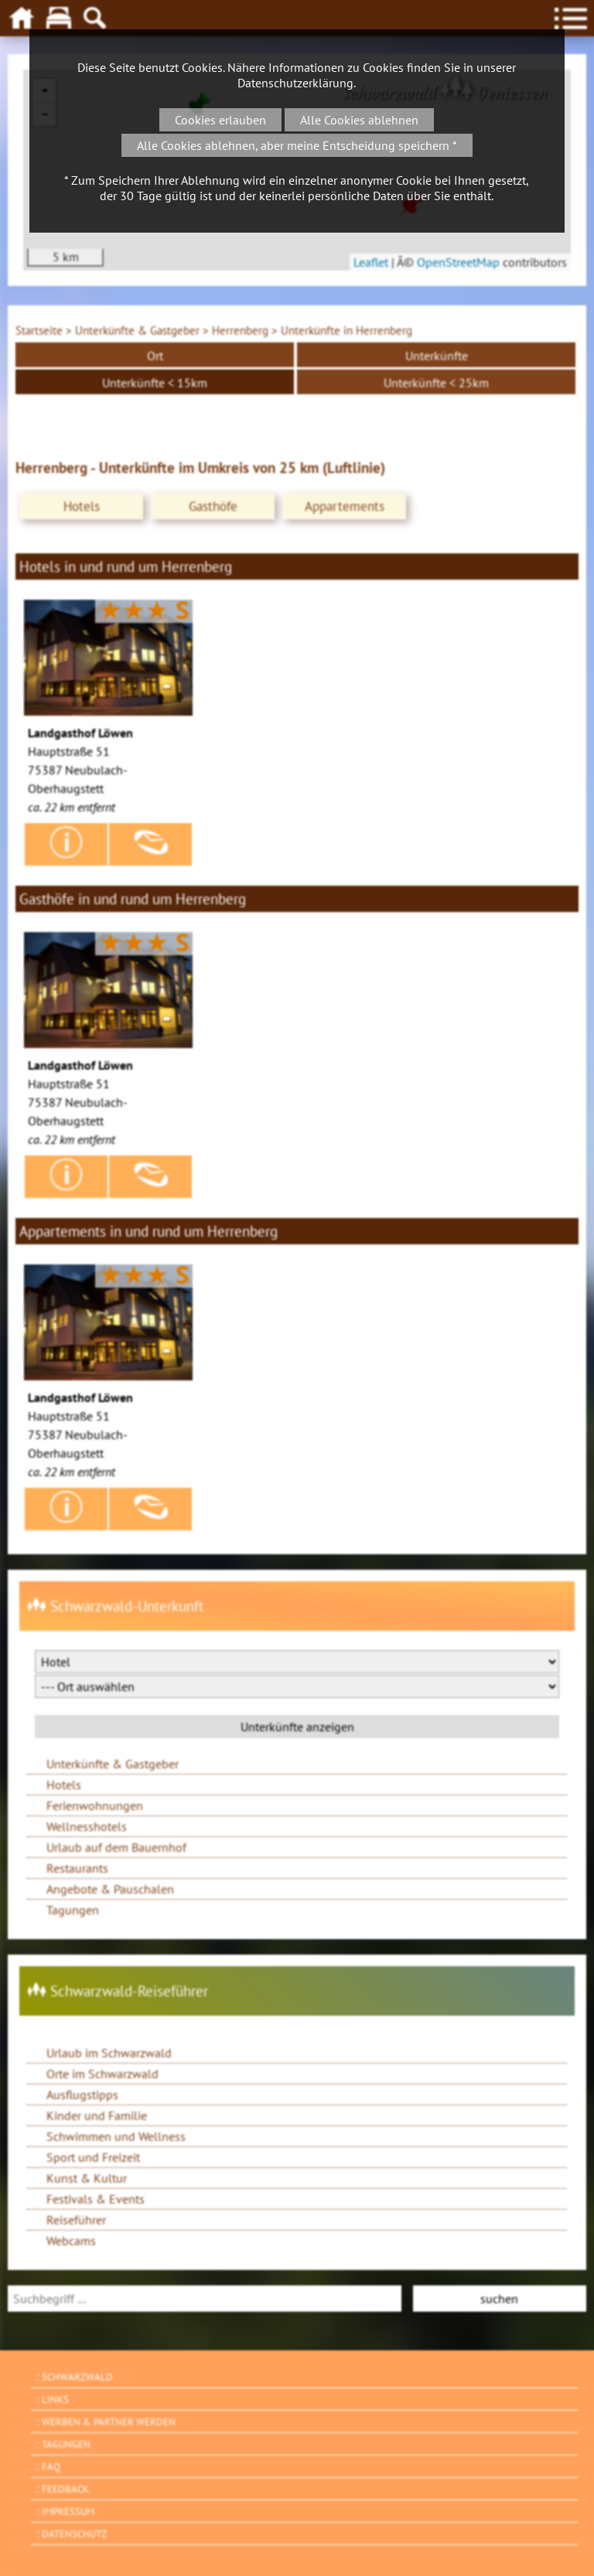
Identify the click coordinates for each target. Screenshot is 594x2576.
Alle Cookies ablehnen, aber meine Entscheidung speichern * (297, 145)
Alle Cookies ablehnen (359, 120)
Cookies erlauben (220, 120)
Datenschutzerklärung (295, 82)
